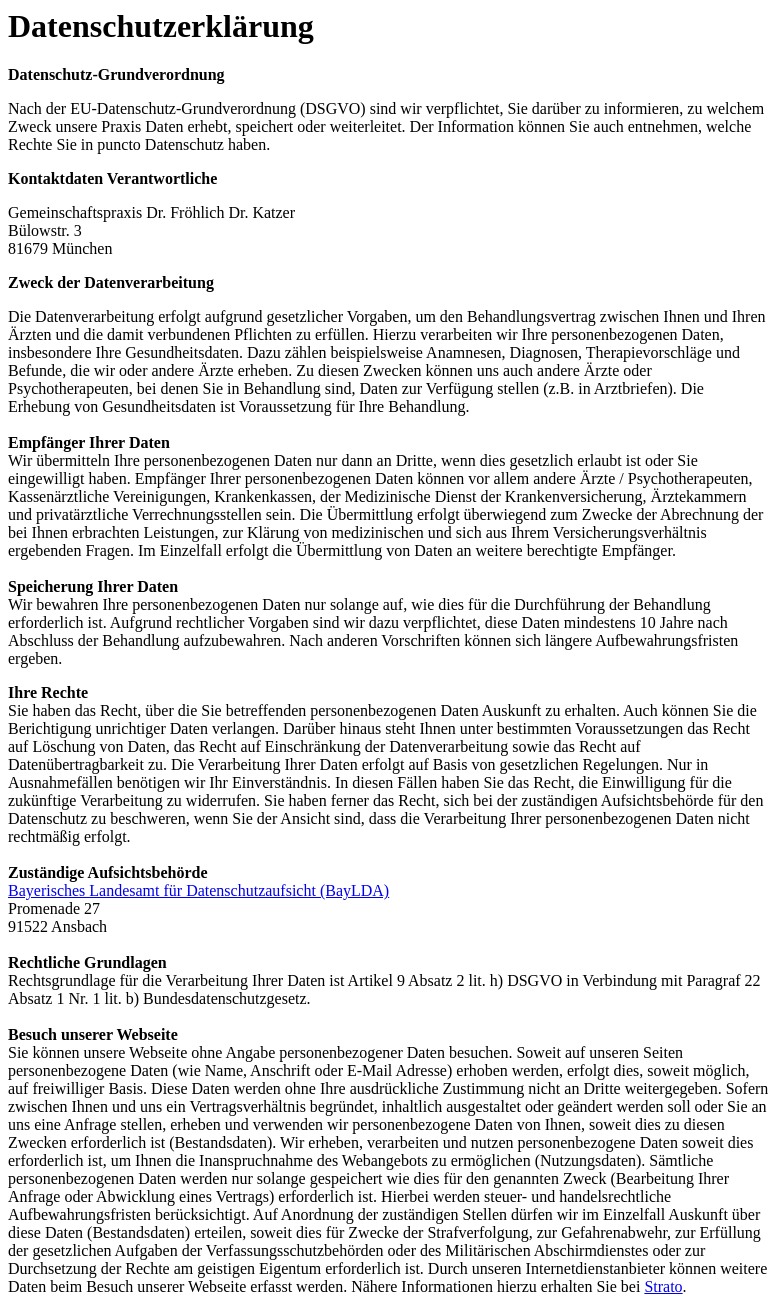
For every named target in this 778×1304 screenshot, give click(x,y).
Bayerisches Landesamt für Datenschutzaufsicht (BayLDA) (198, 890)
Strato (663, 1286)
